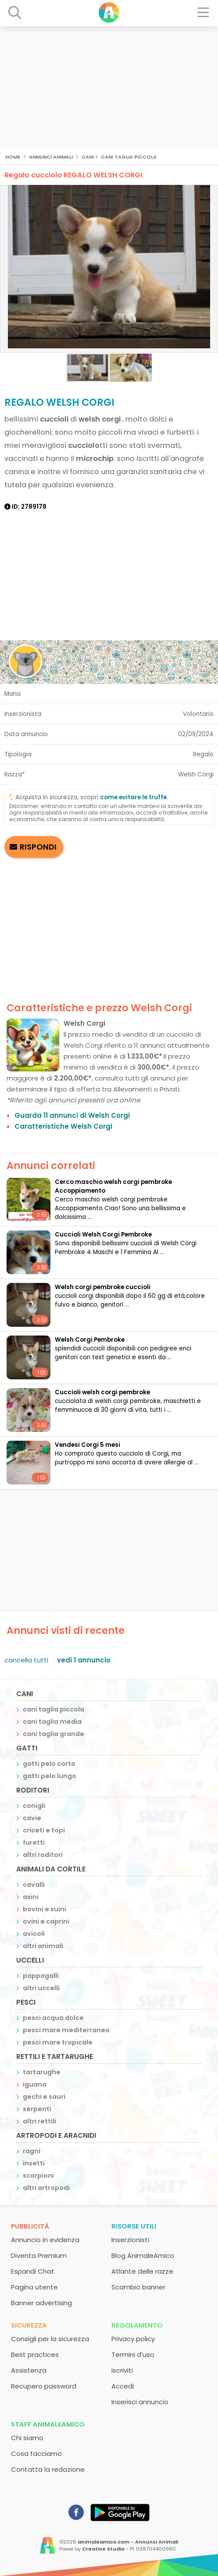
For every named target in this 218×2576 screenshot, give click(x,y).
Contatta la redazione (48, 2469)
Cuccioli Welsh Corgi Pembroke (103, 1234)
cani (88, 156)
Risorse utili (133, 2226)
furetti (34, 1842)
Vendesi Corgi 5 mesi (87, 1445)
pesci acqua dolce (53, 2017)
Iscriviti (122, 2370)
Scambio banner (138, 2287)
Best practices (35, 2354)
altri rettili (39, 2121)
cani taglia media (52, 1721)
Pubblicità (30, 2226)
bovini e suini (44, 1909)
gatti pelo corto (49, 1763)
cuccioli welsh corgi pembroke (102, 1392)
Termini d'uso (132, 2354)
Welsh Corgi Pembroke (90, 1340)
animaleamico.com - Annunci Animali (128, 2541)
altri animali (43, 1946)
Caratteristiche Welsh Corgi (63, 1126)
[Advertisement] (109, 87)
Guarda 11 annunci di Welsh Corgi (72, 1115)
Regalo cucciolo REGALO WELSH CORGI (73, 175)
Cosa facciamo (36, 2453)
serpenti (37, 2109)
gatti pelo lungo (49, 1776)
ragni (31, 2151)
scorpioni (38, 2175)
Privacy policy (133, 2338)
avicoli (34, 1933)
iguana (34, 2084)
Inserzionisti (130, 2239)
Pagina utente (34, 2287)
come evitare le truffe (133, 797)
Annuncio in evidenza (45, 2239)
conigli (34, 1805)
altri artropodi (46, 2187)
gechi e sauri (44, 2096)
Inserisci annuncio (139, 2401)
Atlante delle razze (142, 2271)
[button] (210, 269)
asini (31, 1896)
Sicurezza (29, 2325)
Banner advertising (41, 2302)
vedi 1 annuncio (84, 1660)
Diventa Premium (39, 2255)
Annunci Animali (51, 156)
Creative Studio (103, 2548)
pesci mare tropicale (58, 2042)
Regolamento (137, 2325)
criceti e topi (44, 1830)
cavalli (34, 1884)
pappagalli (41, 1975)
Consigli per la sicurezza (50, 2338)
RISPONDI (38, 846)
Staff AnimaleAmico (48, 2424)
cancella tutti (26, 1660)
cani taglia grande (53, 1733)
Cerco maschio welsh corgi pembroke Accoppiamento (113, 1186)
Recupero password (43, 2386)
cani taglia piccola (129, 156)
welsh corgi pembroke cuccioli (102, 1287)
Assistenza (28, 2370)
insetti (34, 2163)
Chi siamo (27, 2437)
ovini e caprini (46, 1921)
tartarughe (42, 2072)
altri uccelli (41, 1988)
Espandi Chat (32, 2271)
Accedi (122, 2386)
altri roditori (43, 1854)
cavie (32, 1818)
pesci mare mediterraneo (66, 2030)
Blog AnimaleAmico (142, 2255)
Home (12, 156)
